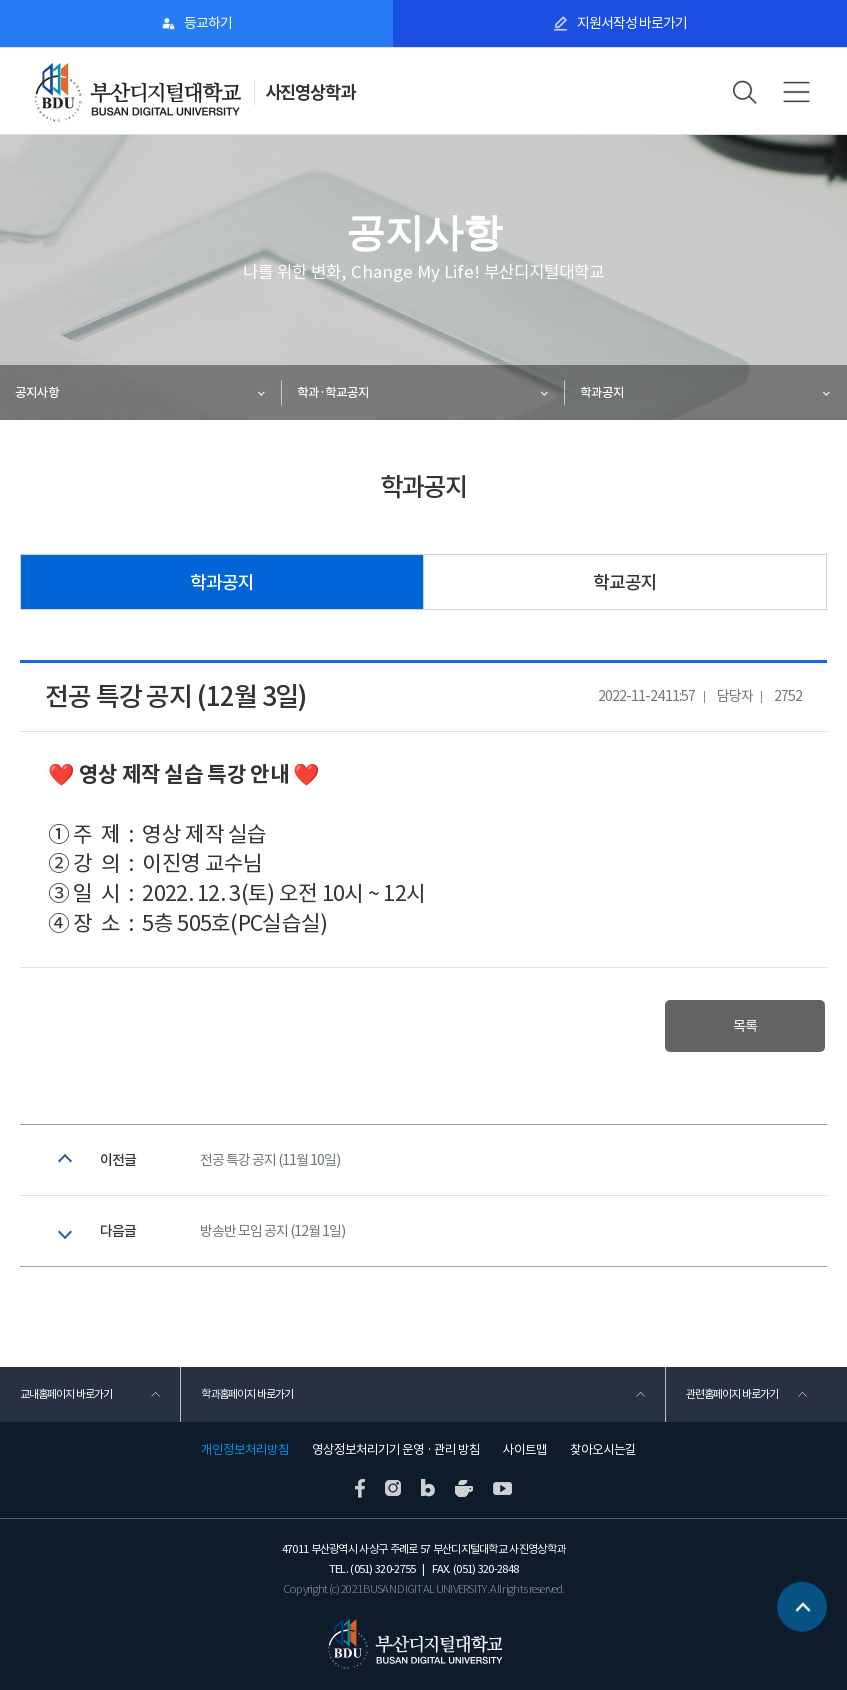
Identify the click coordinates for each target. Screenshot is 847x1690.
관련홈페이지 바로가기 (732, 1394)
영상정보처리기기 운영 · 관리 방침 (396, 1450)
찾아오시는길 (603, 1450)
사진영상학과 (310, 92)
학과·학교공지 (333, 392)
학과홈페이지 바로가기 (247, 1394)
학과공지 (602, 392)
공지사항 (37, 392)
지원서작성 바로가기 (632, 23)
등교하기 (208, 23)
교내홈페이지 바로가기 (66, 1394)
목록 (745, 1026)
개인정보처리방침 (245, 1450)
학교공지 (625, 582)
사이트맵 (525, 1450)
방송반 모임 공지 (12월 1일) (272, 1231)
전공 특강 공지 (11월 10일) (270, 1160)
